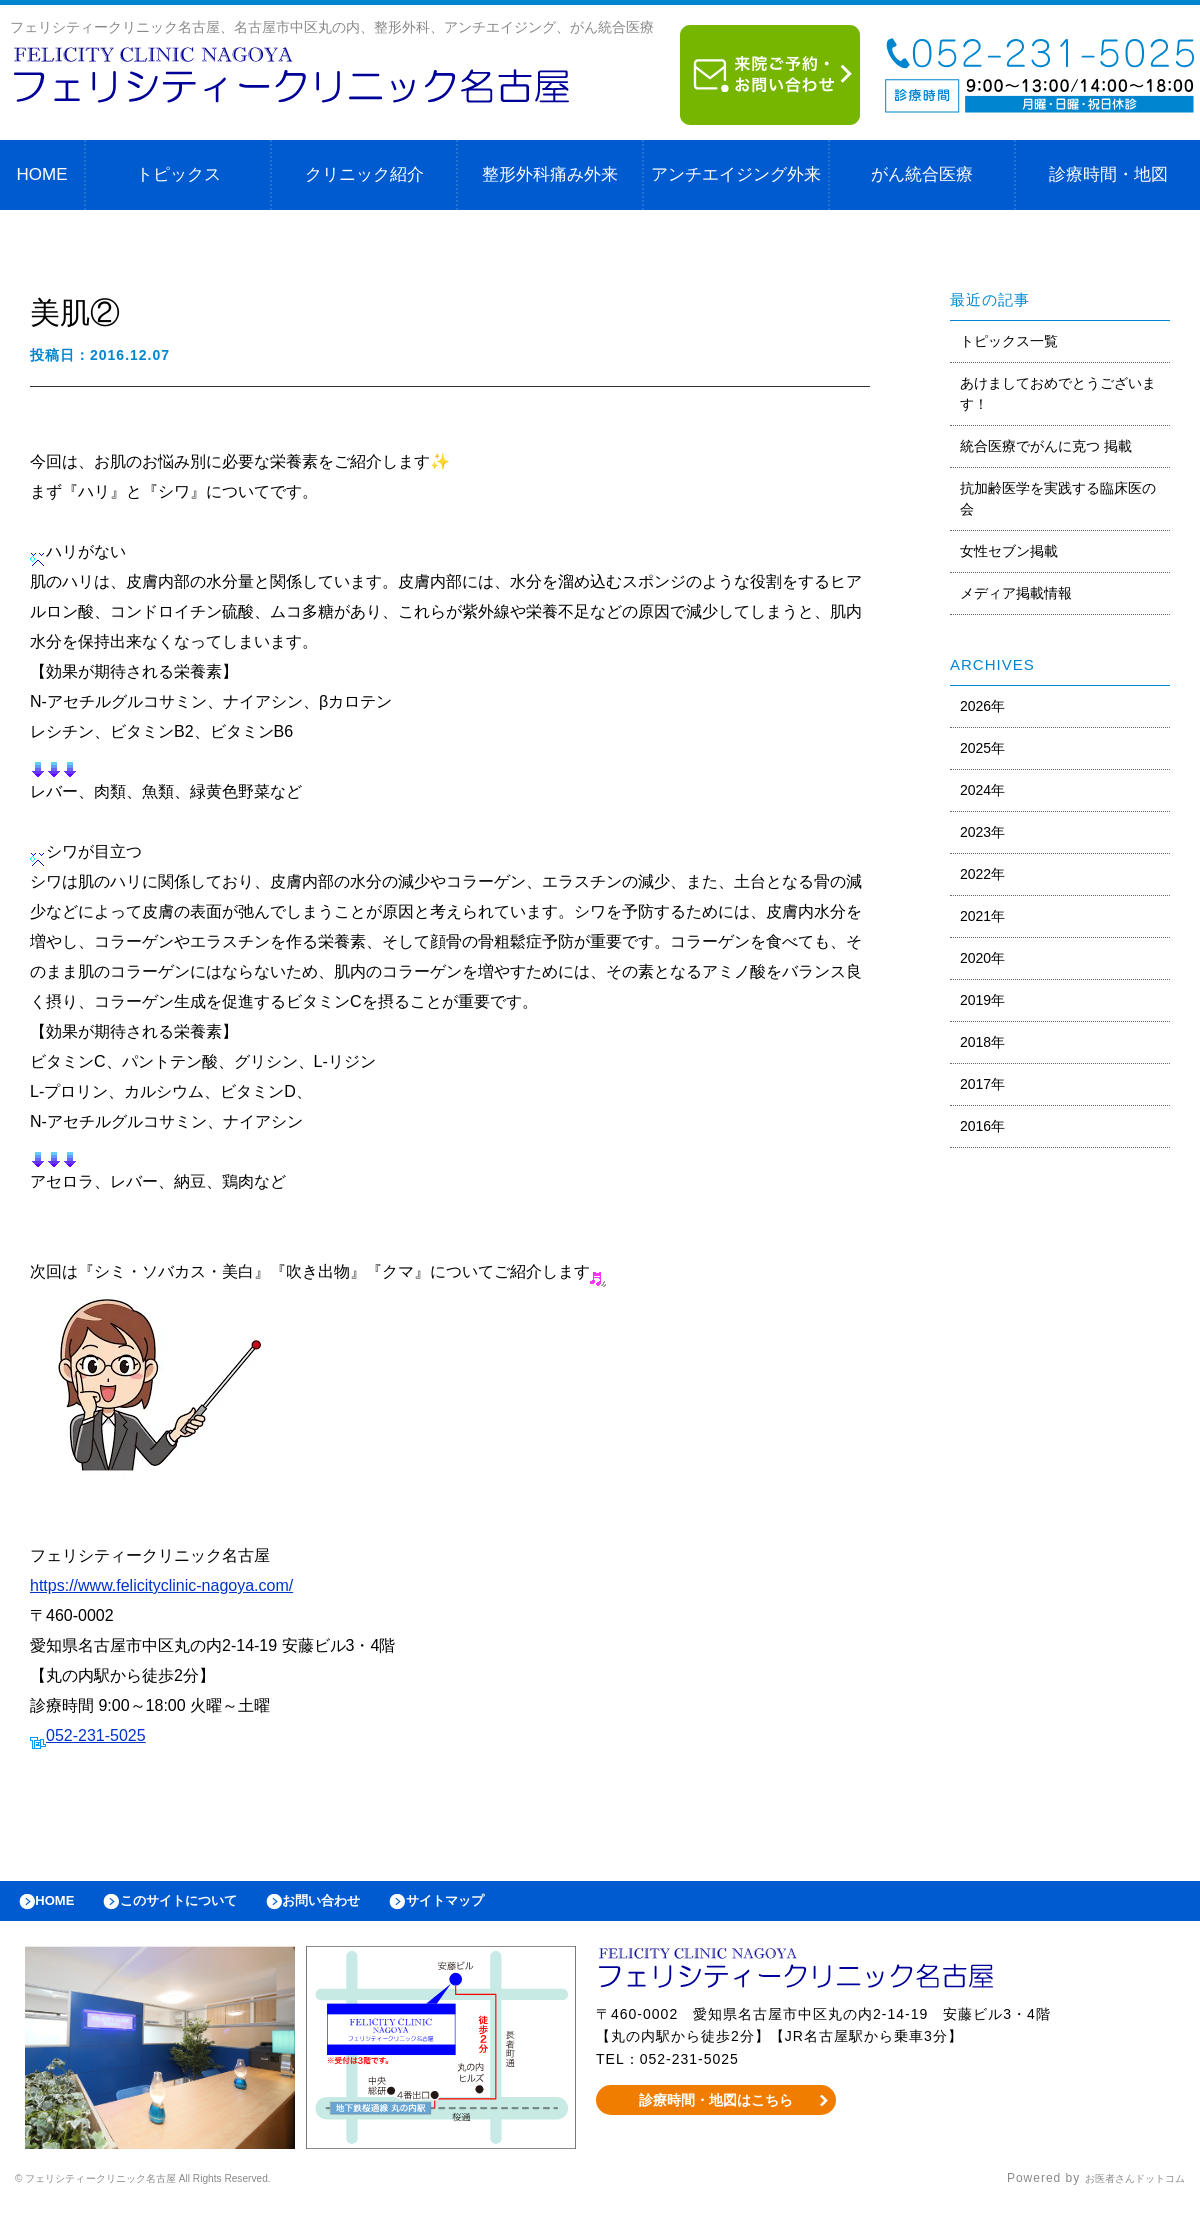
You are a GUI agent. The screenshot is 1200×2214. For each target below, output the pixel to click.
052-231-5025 (96, 1735)
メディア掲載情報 (1016, 593)
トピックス (178, 174)
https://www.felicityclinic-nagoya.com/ (161, 1585)
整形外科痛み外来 (550, 174)
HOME (42, 174)
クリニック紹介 (364, 174)
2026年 (982, 706)
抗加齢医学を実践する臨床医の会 (1058, 498)
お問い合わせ (366, 1906)
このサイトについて (203, 1906)
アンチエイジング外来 (736, 174)
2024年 (982, 790)
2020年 (982, 958)
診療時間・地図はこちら (716, 2110)
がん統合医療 (922, 174)
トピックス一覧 (1009, 341)
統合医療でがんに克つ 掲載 (1046, 446)
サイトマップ (506, 1906)
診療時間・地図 (1108, 174)
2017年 (982, 1084)
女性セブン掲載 (1009, 551)
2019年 (982, 1000)
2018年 (982, 1042)
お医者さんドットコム (1120, 2189)
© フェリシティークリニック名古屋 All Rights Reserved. (186, 2189)
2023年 (982, 832)
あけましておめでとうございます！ (1058, 393)
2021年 (982, 916)
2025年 (982, 748)
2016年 (982, 1126)
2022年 (982, 874)
